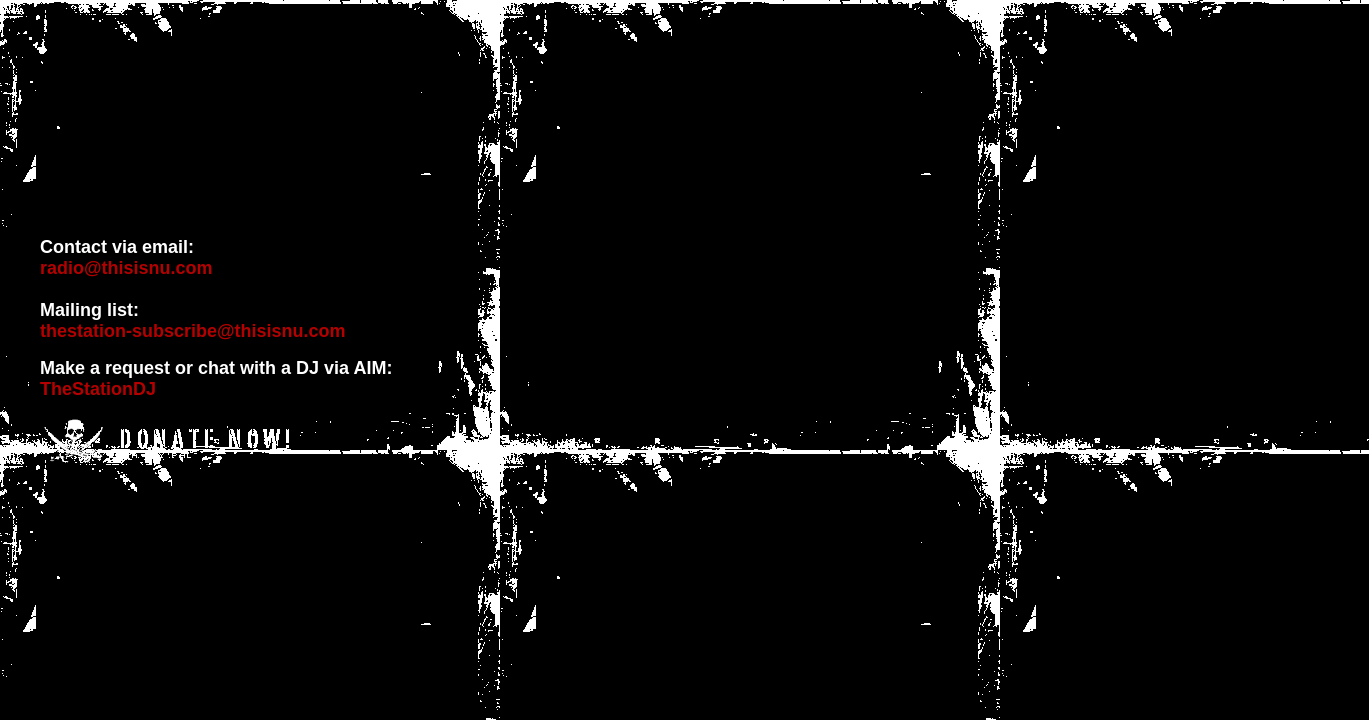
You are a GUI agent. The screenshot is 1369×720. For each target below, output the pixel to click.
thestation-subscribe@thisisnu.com (193, 331)
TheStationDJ (98, 389)
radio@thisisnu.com (126, 268)
